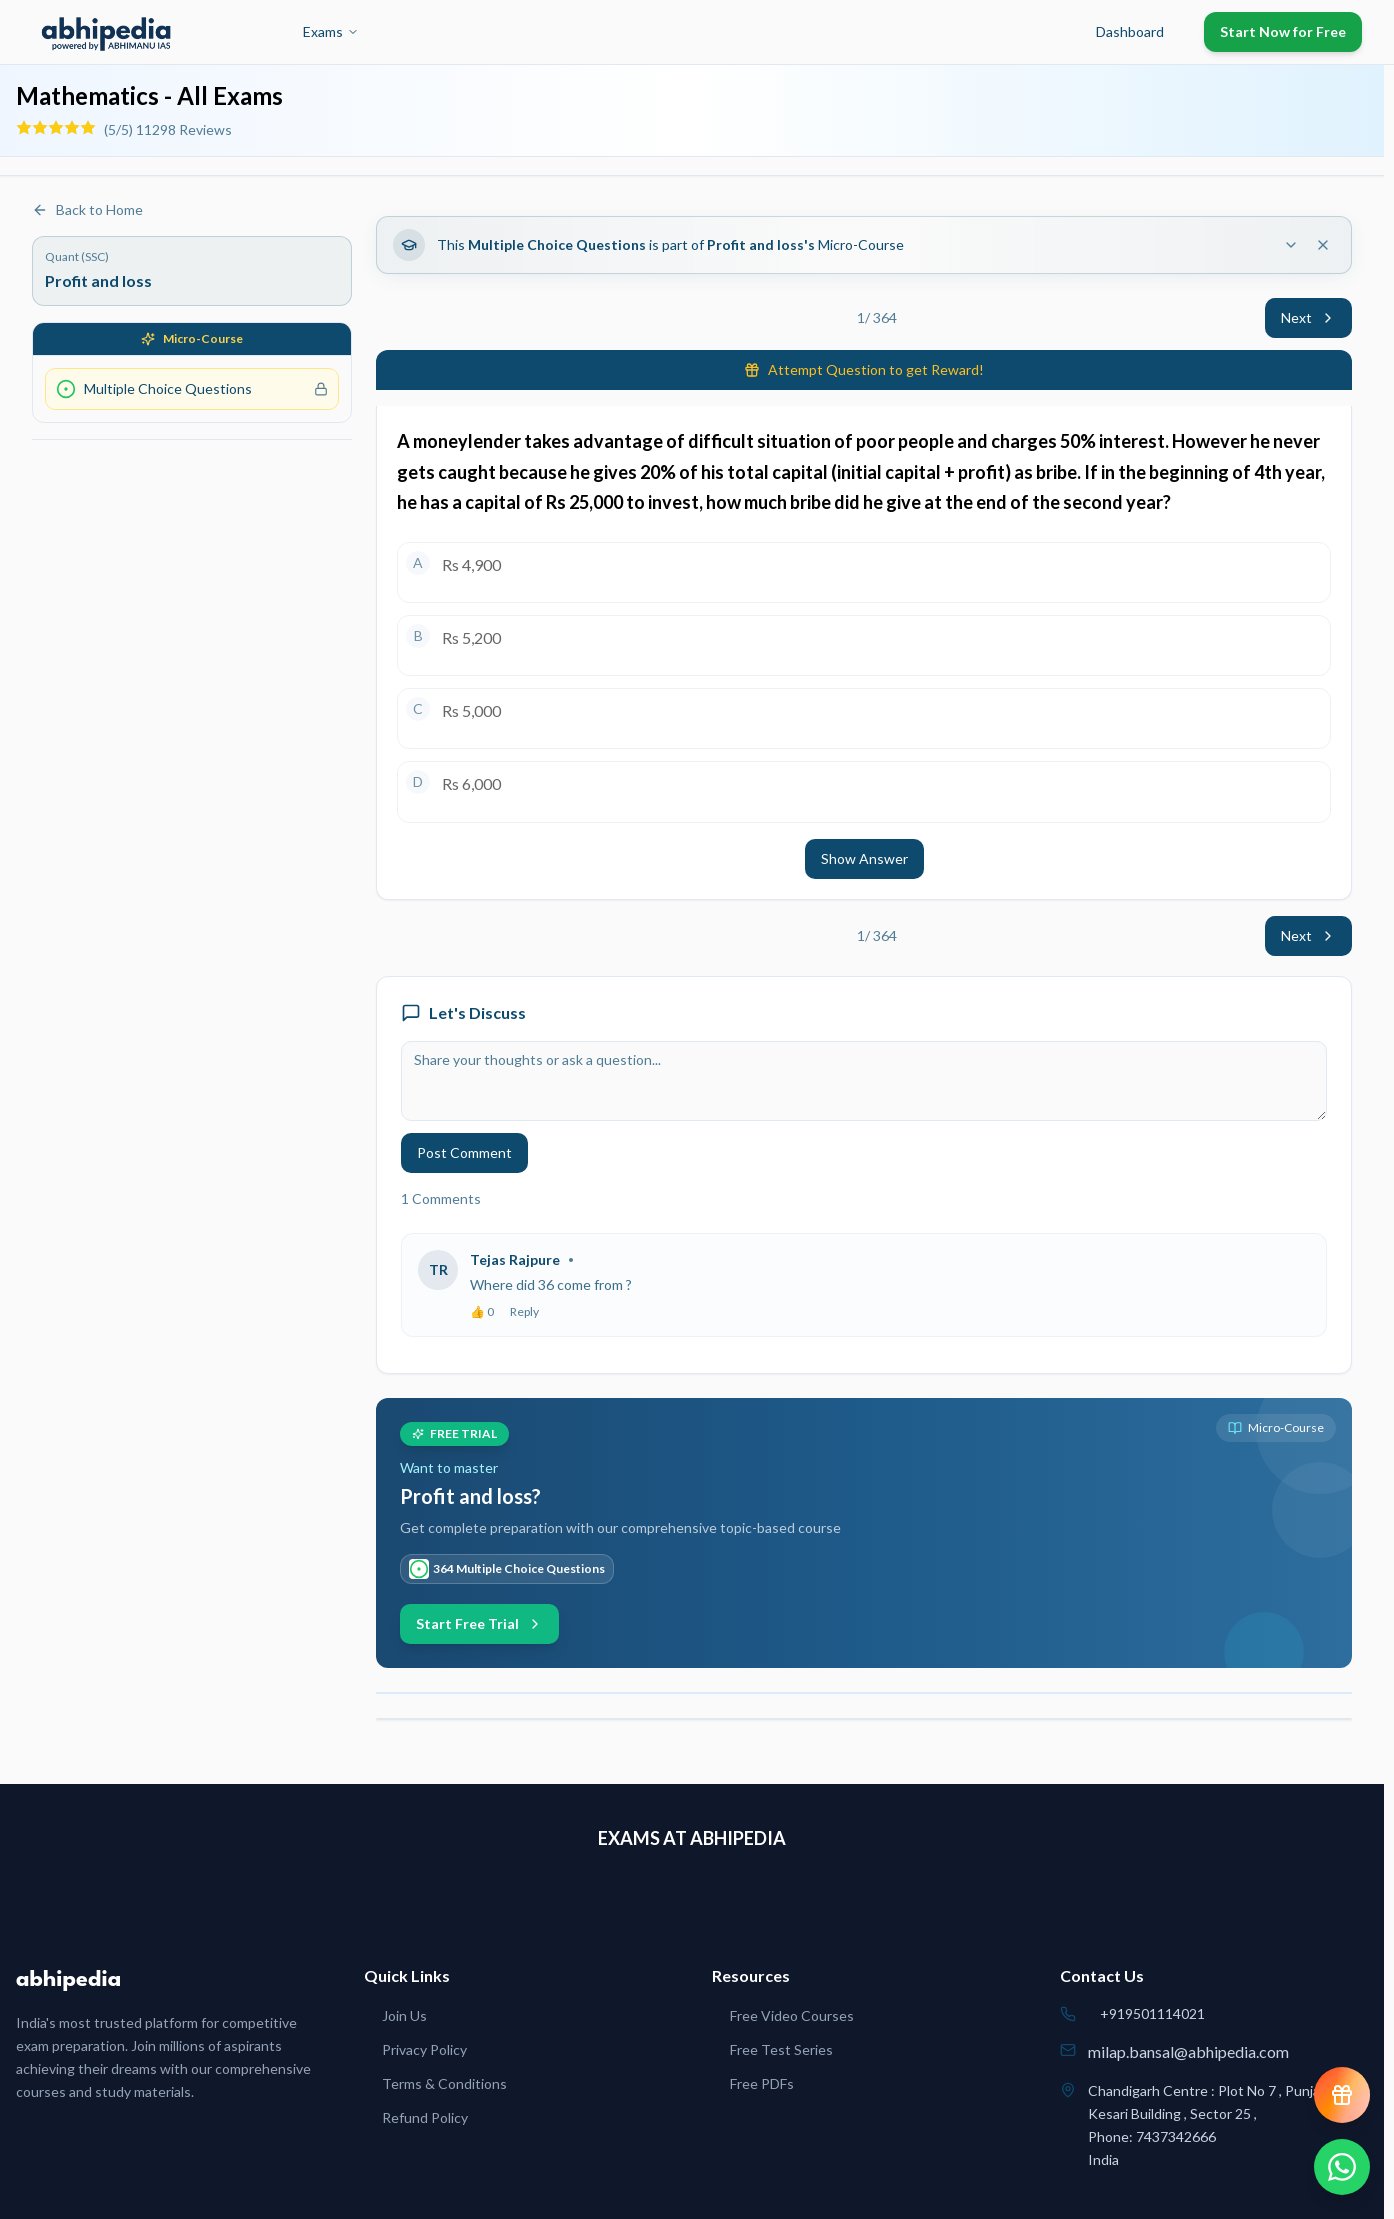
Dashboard (1130, 31)
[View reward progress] (1342, 2095)
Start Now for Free (1283, 31)
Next (1308, 317)
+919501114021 (1152, 2013)
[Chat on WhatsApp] (1342, 2167)
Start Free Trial (479, 1623)
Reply (524, 1311)
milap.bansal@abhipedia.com (1188, 2051)
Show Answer (864, 858)
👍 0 (482, 1311)
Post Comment (464, 1152)
